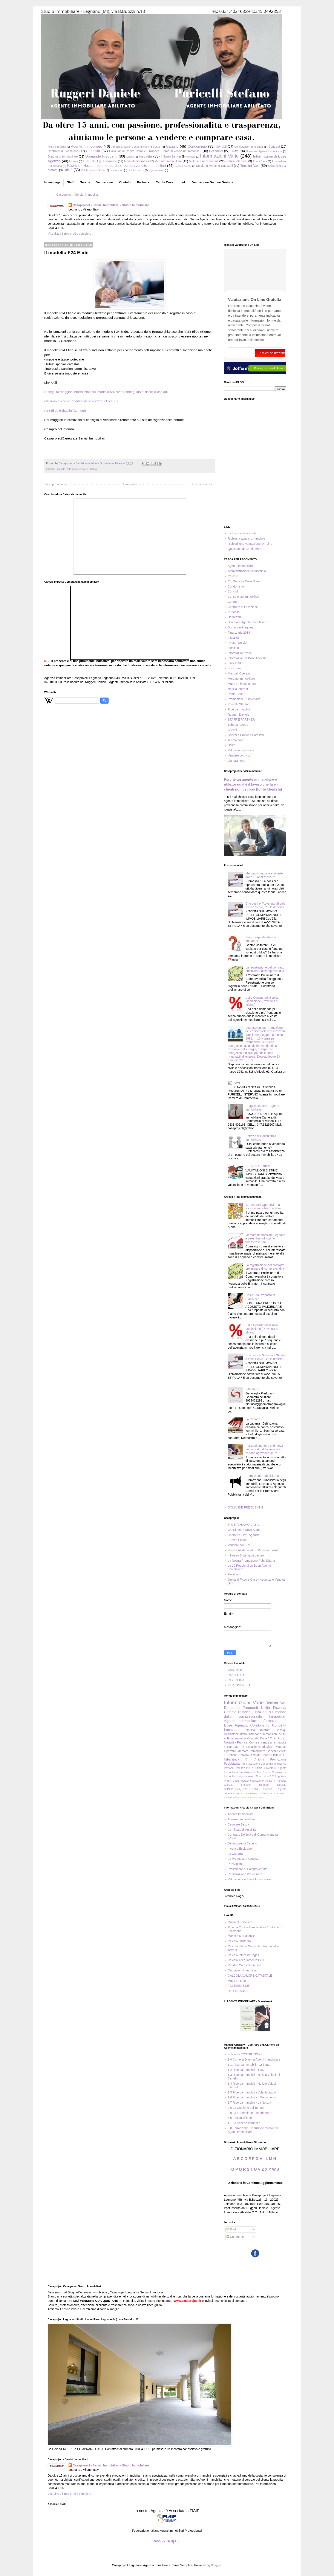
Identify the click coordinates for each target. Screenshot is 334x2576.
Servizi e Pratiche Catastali (214, 165)
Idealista (233, 648)
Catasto (172, 146)
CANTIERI (235, 1669)
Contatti (125, 182)
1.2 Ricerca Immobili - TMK (246, 2070)
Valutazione (104, 182)
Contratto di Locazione (63, 151)
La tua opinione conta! (242, 533)
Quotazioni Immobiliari (243, 1970)
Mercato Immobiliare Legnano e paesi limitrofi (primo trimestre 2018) (265, 1238)
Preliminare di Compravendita (247, 1869)
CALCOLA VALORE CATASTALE (250, 1975)
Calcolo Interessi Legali (243, 1955)
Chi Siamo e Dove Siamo (244, 581)
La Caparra (252, 1419)
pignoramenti (156, 170)
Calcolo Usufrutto (239, 1941)
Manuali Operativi (135, 161)
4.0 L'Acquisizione (240, 2118)
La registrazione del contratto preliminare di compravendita (264, 969)
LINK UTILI (90, 161)
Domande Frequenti (101, 156)
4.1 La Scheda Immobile (244, 2123)
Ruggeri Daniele (238, 714)
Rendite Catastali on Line (244, 1965)
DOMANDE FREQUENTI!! (245, 1507)
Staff (70, 182)
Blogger (216, 2565)
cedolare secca (136, 170)
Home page (52, 182)
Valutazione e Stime (93, 170)
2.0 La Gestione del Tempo (246, 2107)
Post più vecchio (202, 484)
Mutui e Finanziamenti (203, 161)
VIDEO (244, 1780)
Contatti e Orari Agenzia (244, 1535)
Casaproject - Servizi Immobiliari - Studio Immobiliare (111, 205)
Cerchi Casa (164, 182)
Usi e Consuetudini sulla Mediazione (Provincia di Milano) (261, 1001)
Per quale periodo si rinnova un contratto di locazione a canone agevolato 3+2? (264, 1449)
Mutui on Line (237, 1980)
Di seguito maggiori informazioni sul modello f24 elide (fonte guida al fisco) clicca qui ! (107, 392)
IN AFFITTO (236, 1675)
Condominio (197, 146)
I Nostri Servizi (171, 156)
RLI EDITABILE (238, 1991)
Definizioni (216, 151)
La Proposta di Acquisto (243, 1858)
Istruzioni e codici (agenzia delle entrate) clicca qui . (82, 401)
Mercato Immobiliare (168, 161)
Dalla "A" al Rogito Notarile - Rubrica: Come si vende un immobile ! (155, 151)
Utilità (68, 170)
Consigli (221, 146)
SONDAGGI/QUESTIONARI (241, 1789)
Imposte (191, 156)
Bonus (157, 146)
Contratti (274, 146)
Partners (143, 182)
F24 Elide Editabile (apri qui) (65, 410)
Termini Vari (249, 166)
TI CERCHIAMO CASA (243, 1524)
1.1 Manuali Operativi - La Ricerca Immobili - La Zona (263, 1206)
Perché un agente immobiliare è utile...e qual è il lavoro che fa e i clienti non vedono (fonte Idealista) (253, 784)
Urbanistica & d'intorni (244, 1759)
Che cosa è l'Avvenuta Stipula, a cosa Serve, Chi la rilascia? (265, 905)
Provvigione (236, 1864)
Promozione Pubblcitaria (244, 699)
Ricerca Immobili (239, 709)
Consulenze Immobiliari (248, 146)
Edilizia (130, 156)
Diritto (235, 151)
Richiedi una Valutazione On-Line (250, 543)
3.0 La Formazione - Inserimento (249, 2113)
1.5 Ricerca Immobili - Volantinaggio (252, 2092)
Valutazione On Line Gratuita (212, 182)
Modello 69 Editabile (241, 1936)
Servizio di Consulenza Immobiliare (260, 1137)
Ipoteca (73, 161)
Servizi (85, 182)
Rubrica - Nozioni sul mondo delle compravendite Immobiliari (116, 166)
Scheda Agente (183, 166)
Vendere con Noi (239, 755)
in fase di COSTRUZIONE (245, 2054)
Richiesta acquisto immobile (246, 538)
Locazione (110, 161)
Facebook (234, 1574)
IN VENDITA (236, 1680)
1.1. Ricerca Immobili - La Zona (249, 2064)
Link (182, 182)
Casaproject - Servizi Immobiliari (78, 194)
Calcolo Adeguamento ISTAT (247, 1960)
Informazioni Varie (219, 156)
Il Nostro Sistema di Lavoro (246, 1555)
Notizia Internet (235, 161)
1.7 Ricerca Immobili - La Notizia (249, 2102)
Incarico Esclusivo (240, 1848)
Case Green (250, 1793)
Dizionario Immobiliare (63, 156)
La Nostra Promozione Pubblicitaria (251, 1560)
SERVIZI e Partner (257, 1166)
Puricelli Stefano (239, 704)
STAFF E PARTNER (241, 719)
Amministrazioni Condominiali (129, 146)
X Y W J (272, 2169)
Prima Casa (260, 161)
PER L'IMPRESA (239, 1685)
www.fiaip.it (167, 2541)
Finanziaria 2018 (239, 632)
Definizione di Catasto (242, 1843)
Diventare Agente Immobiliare (264, 151)
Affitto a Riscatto (57, 146)
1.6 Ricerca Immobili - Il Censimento (252, 2097)
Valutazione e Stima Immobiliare (249, 1879)
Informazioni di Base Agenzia (247, 658)
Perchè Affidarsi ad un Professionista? (253, 1550)
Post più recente (56, 484)
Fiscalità (145, 156)
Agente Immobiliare (86, 146)
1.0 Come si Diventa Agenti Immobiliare (254, 2059)
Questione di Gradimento (244, 549)
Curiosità (93, 151)
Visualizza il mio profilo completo (69, 233)
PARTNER (252, 1389)
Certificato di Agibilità (242, 1829)
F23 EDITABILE (238, 1985)
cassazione (116, 170)
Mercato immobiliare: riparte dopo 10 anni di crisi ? (264, 875)
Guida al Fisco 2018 (241, 1922)
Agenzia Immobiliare (241, 1819)
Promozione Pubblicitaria (262, 1476)
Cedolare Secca (238, 1824)
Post (231, 2229)
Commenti (235, 2237)
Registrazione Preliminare (245, 1874)
